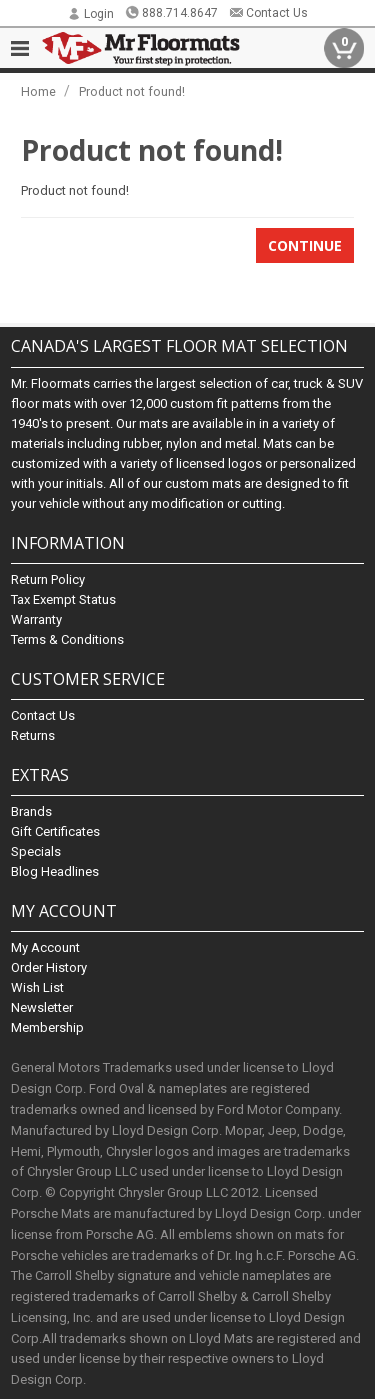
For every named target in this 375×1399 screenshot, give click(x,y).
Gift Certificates (55, 831)
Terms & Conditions (67, 639)
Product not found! (132, 91)
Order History (49, 967)
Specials (36, 851)
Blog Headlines (55, 871)
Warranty (36, 619)
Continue (305, 245)
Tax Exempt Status (63, 599)
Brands (31, 811)
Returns (33, 735)
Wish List (37, 987)
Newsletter (42, 1007)
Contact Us (268, 13)
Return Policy (48, 579)
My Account (45, 947)
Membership (47, 1027)
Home (38, 91)
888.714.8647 (171, 13)
